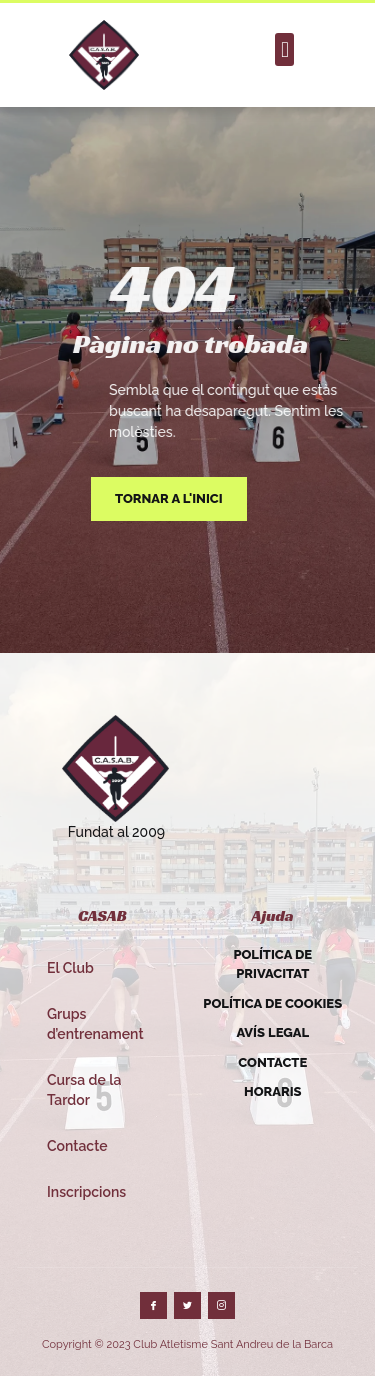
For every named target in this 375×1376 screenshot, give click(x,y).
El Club (70, 968)
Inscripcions (86, 1192)
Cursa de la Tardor (84, 1090)
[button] (284, 49)
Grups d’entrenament (95, 1024)
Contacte (77, 1146)
